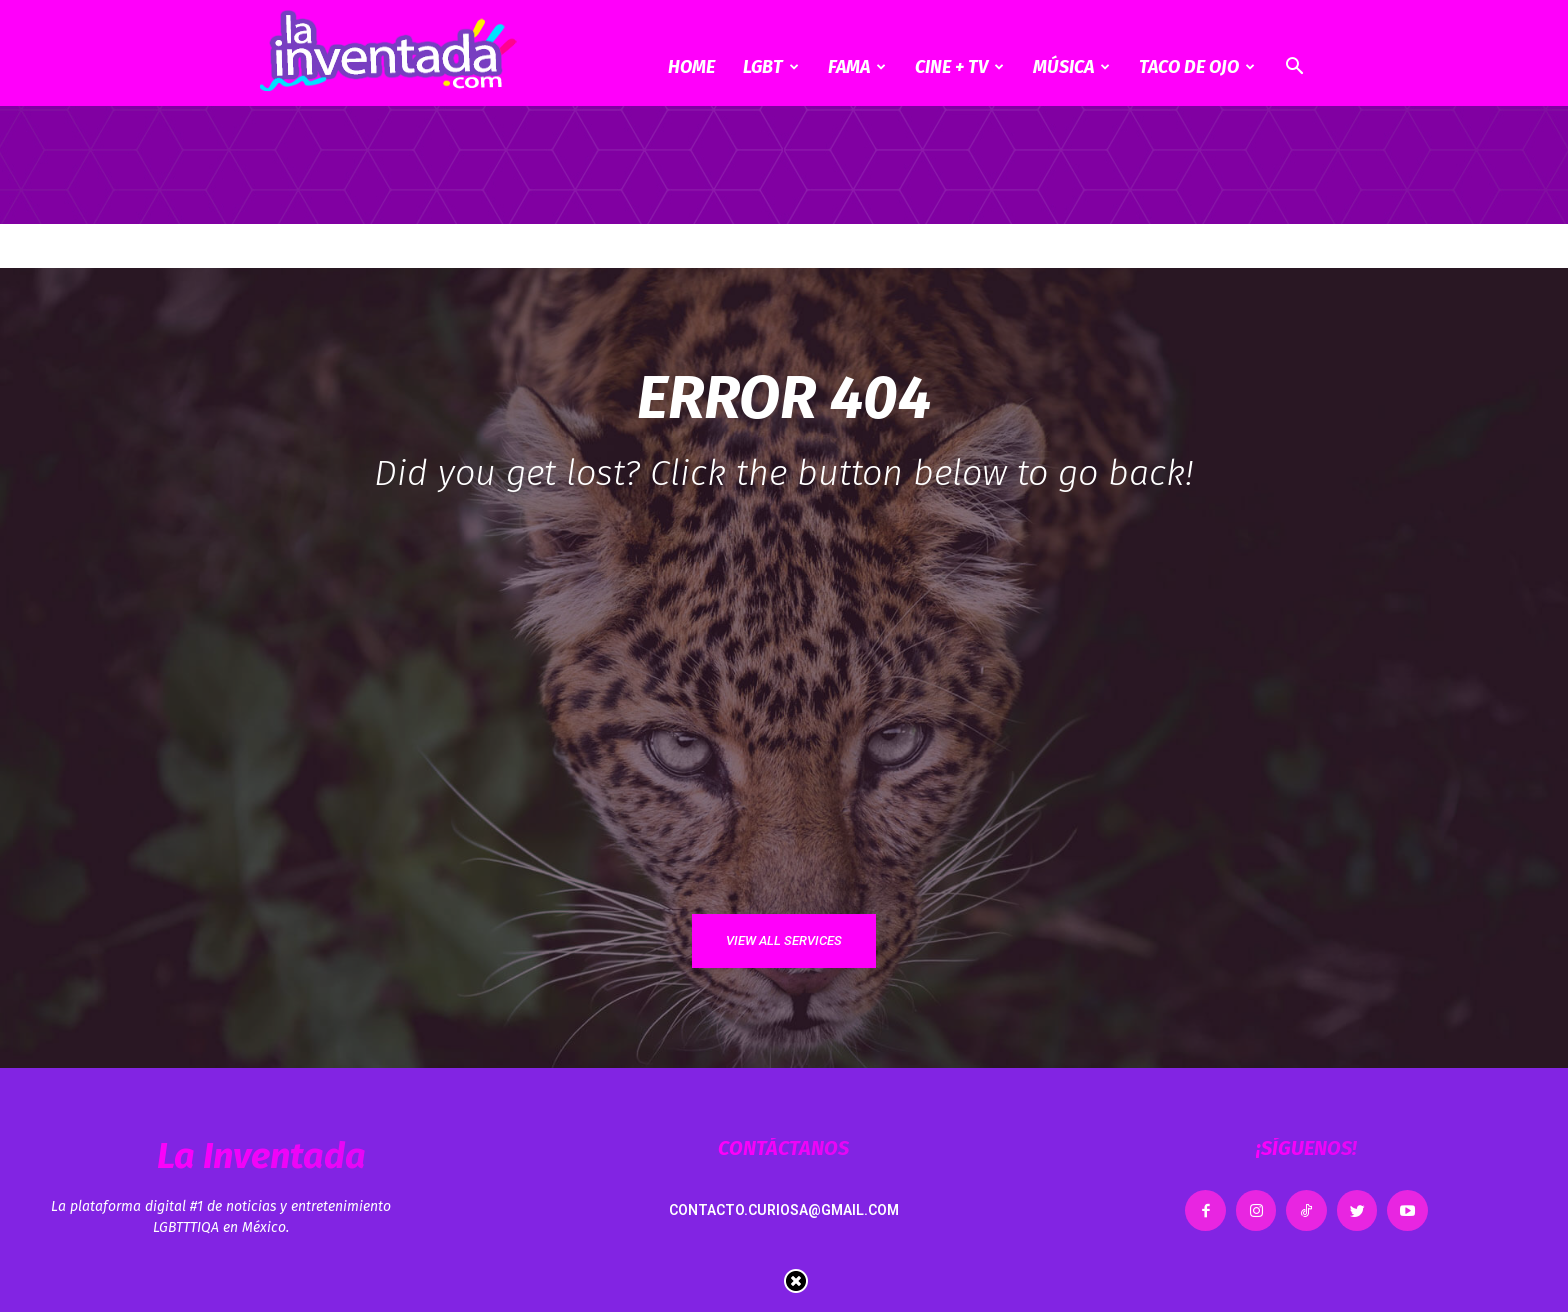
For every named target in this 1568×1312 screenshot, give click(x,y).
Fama (857, 67)
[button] (1294, 68)
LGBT (771, 67)
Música (1071, 67)
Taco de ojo (1197, 67)
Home (691, 67)
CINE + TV (959, 67)
